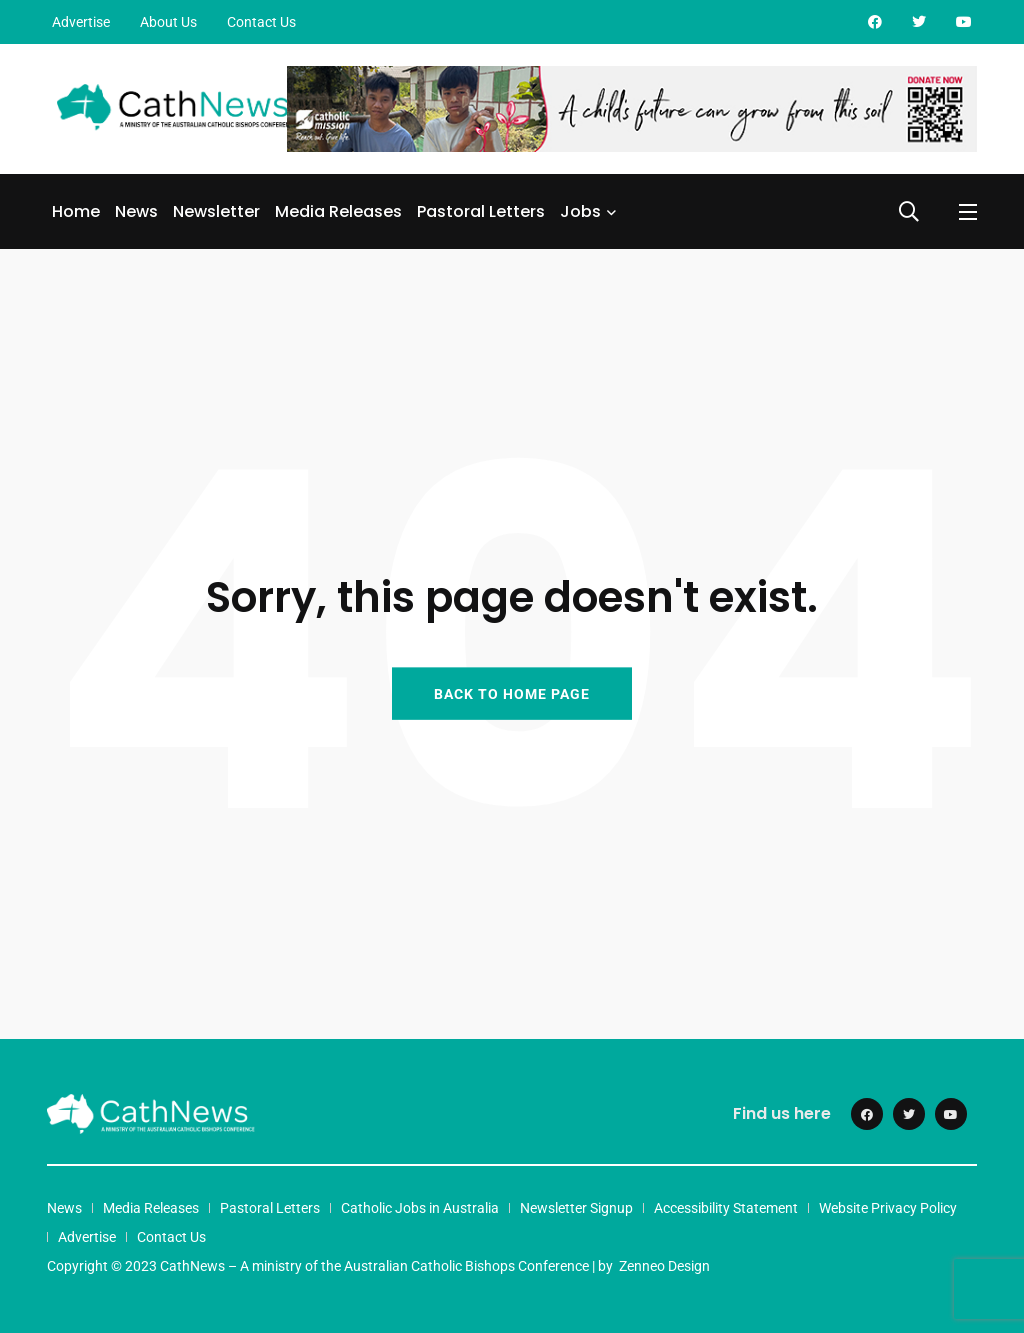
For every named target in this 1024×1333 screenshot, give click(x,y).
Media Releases (338, 211)
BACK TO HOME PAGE (512, 693)
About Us (168, 22)
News (136, 211)
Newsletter (216, 211)
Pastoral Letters (481, 211)
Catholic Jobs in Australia (420, 1208)
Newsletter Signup (576, 1208)
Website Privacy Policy (888, 1208)
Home (76, 211)
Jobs (580, 211)
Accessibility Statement (726, 1208)
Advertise (81, 22)
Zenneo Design (664, 1266)
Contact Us (261, 22)
